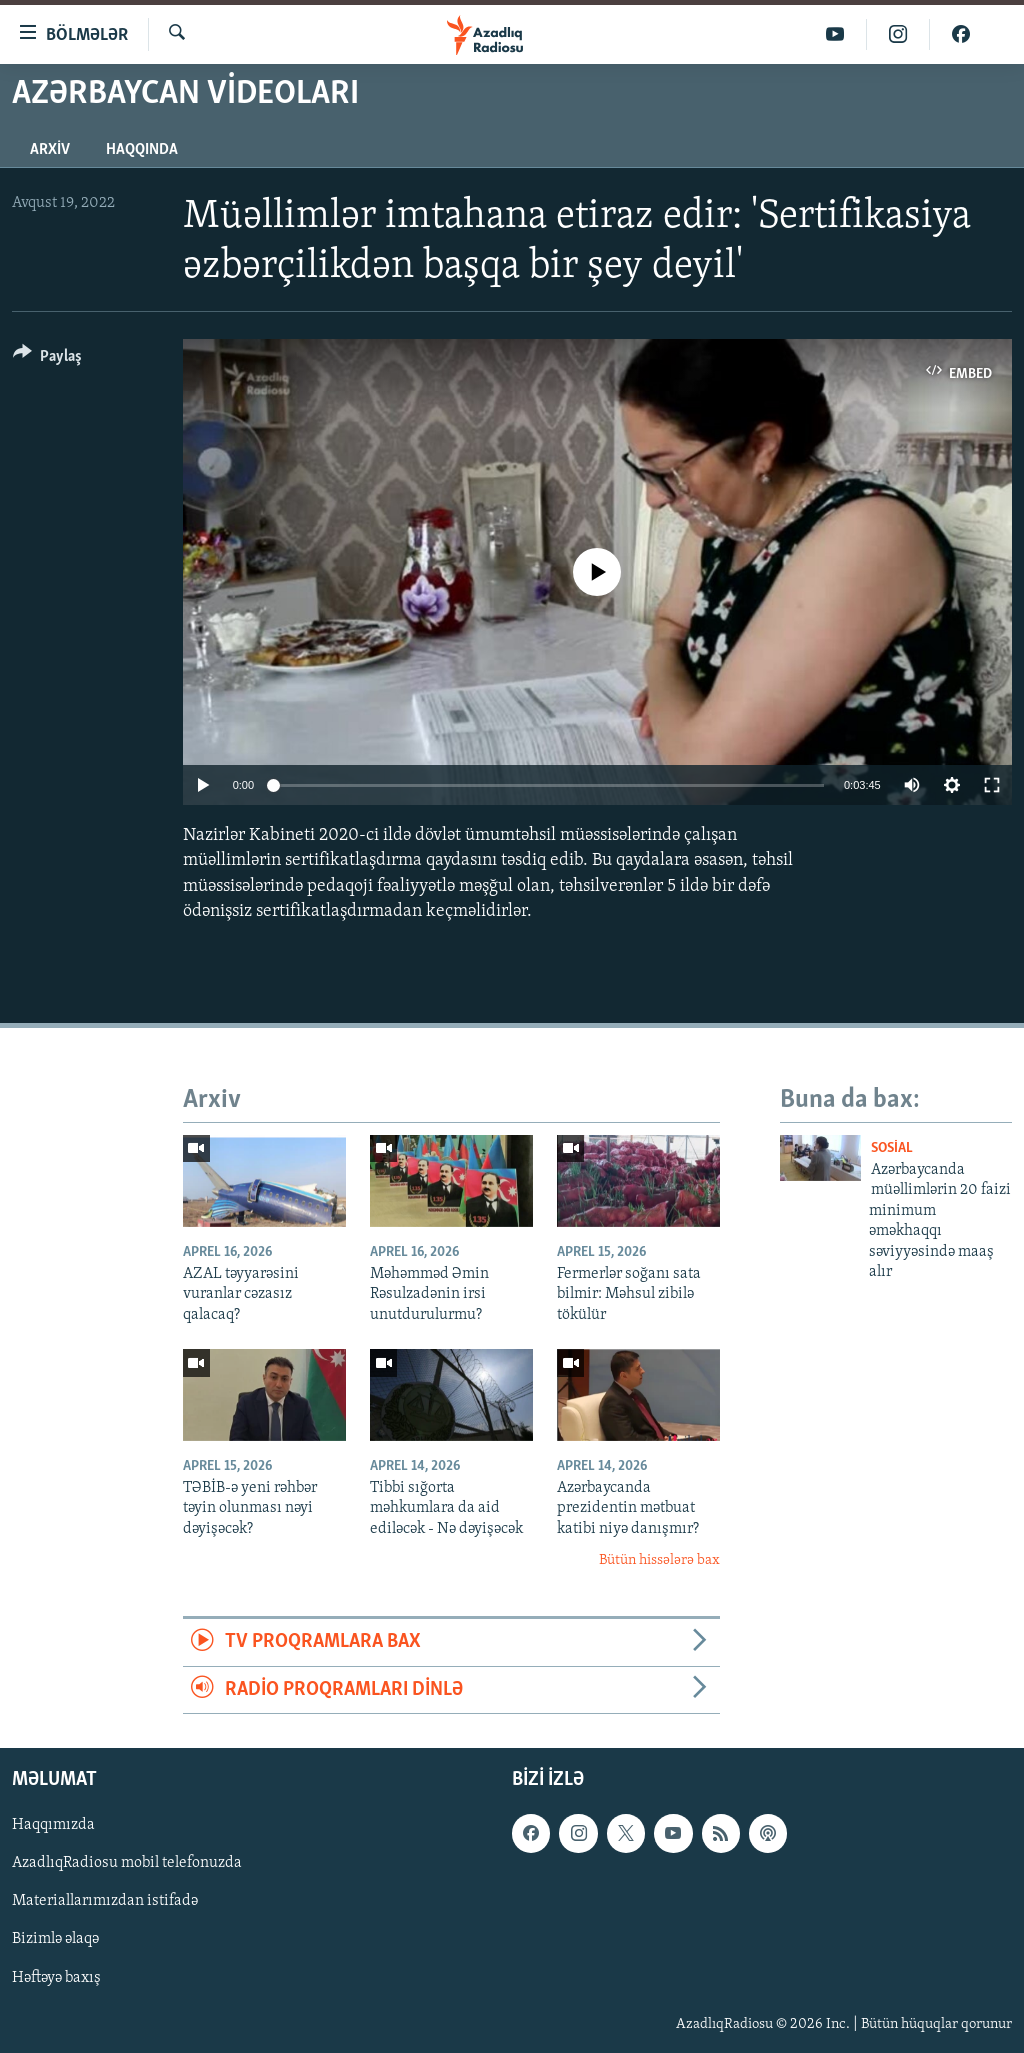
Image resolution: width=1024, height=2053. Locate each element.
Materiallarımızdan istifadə (105, 1902)
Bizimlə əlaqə (55, 1940)
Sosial (892, 1148)
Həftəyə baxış (56, 1978)
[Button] (47, 359)
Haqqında (142, 150)
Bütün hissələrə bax (659, 1560)
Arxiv (50, 150)
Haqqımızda (53, 1826)
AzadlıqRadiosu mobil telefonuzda (127, 1864)
